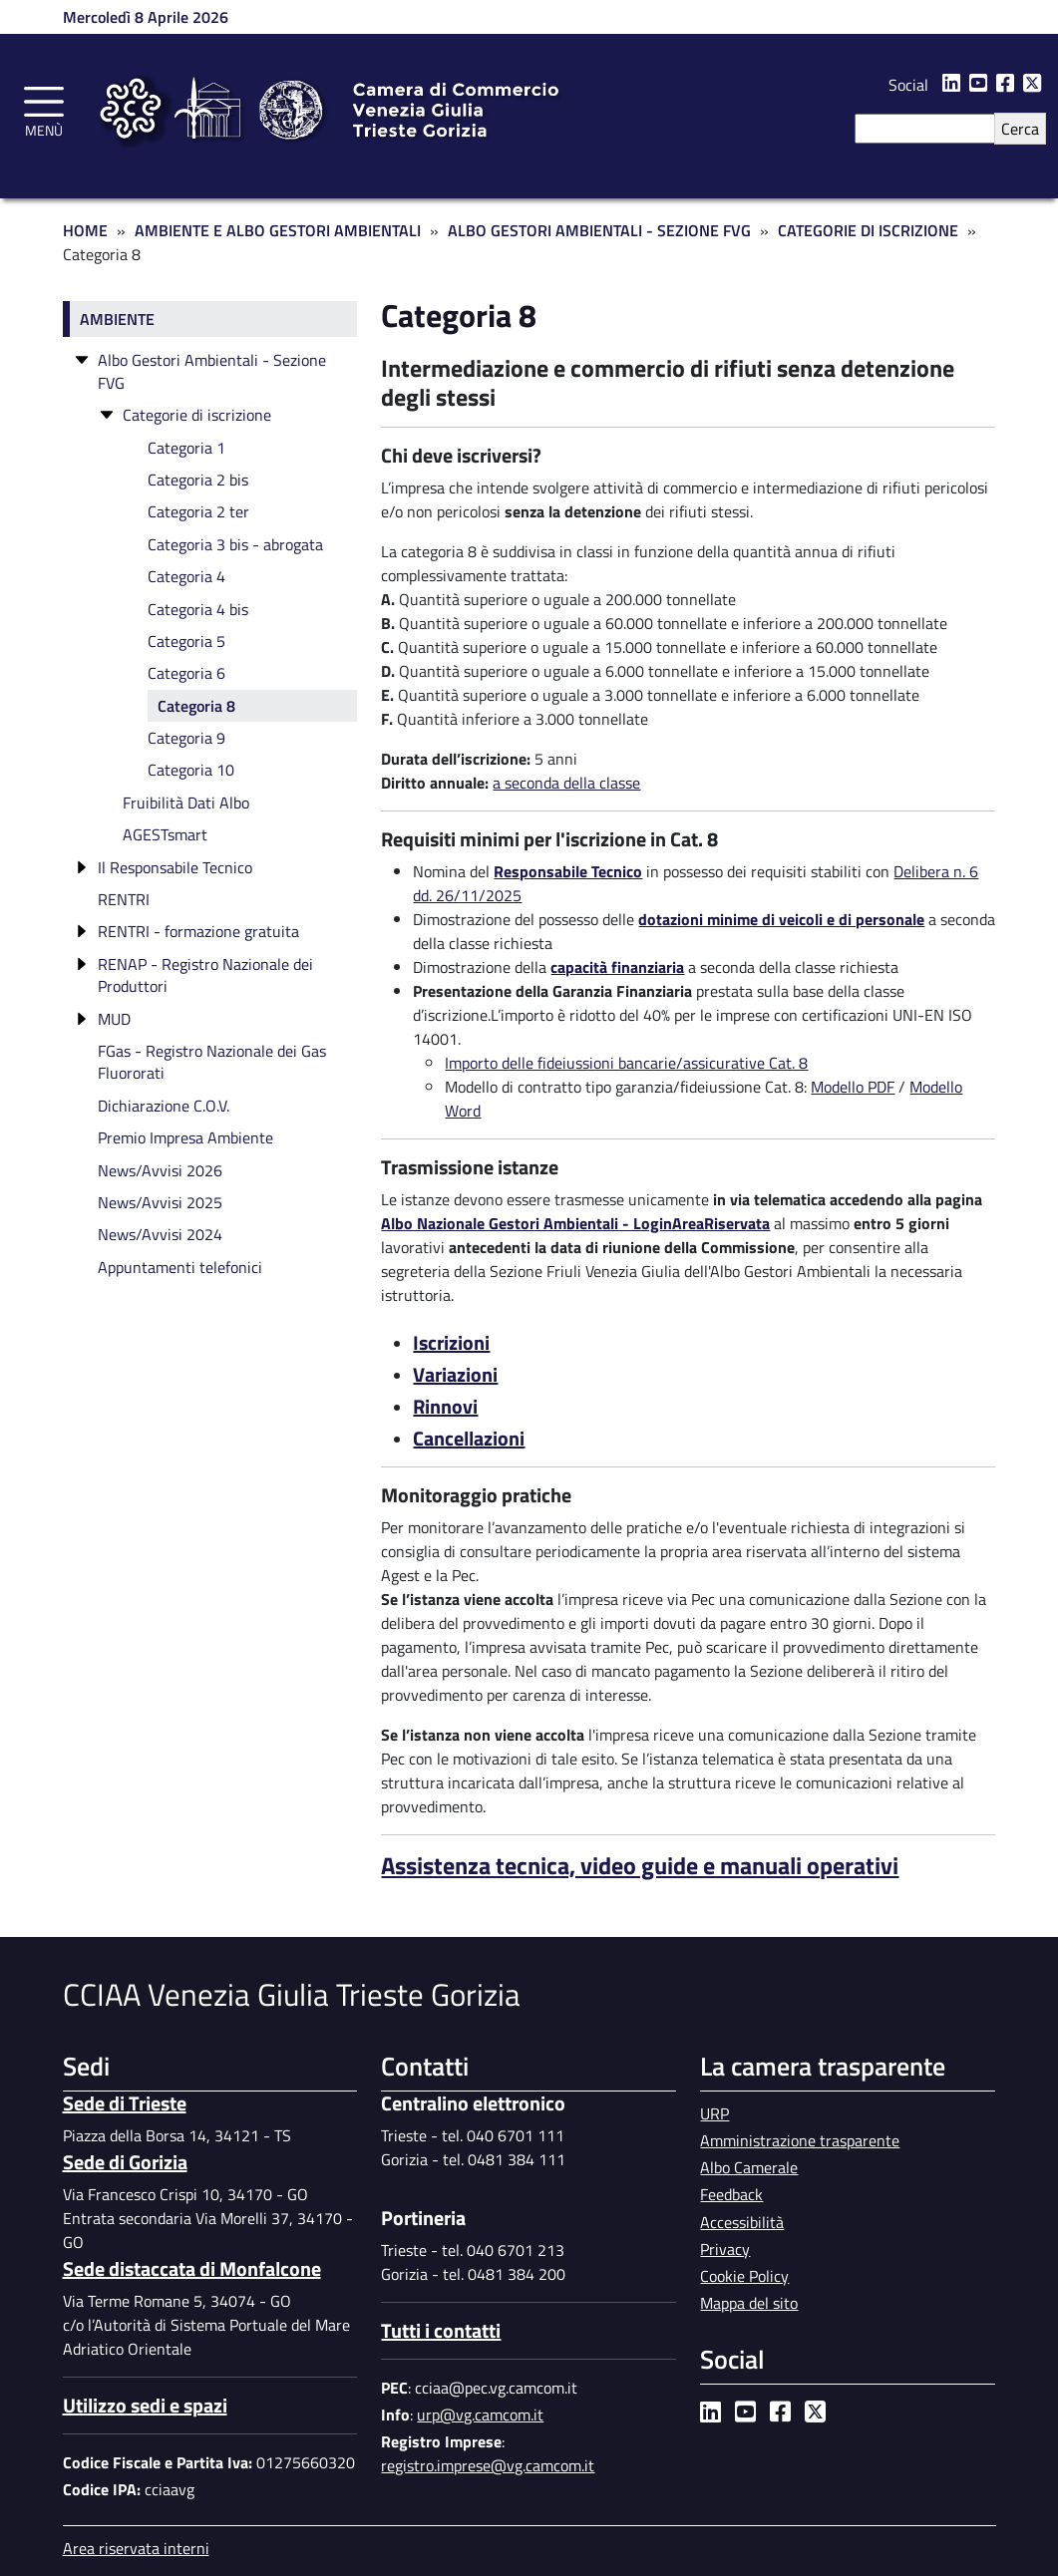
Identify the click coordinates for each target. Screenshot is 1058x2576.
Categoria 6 (186, 673)
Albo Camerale (749, 2167)
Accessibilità (742, 2222)
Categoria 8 (196, 706)
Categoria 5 (186, 641)
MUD (114, 1019)
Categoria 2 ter (198, 511)
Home (85, 230)
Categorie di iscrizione (197, 415)
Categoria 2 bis (198, 479)
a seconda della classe (566, 783)
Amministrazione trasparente (799, 2140)
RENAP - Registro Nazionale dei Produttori (205, 975)
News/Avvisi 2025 (160, 1202)
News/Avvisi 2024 (160, 1234)
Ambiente (117, 319)
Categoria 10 (191, 770)
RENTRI (124, 899)
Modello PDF (852, 1087)
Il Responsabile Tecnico (175, 867)
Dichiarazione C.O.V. (163, 1106)
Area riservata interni (136, 2548)
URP (714, 2113)
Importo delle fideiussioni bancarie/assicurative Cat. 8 (626, 1063)
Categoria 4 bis (198, 609)
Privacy (725, 2249)
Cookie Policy (744, 2276)
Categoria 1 (186, 448)
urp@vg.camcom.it (480, 2414)
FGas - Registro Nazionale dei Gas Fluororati (212, 1062)
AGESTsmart (165, 834)
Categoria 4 (186, 576)
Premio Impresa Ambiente (185, 1137)
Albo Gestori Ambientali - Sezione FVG (599, 230)
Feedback (731, 2194)
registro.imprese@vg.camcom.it (487, 2465)
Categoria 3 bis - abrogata (235, 544)
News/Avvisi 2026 (160, 1170)
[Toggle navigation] (44, 109)
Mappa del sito (749, 2303)
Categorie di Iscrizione (868, 230)
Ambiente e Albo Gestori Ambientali (278, 230)
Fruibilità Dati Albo (186, 802)
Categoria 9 (186, 738)
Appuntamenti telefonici (180, 1267)
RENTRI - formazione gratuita (198, 931)
